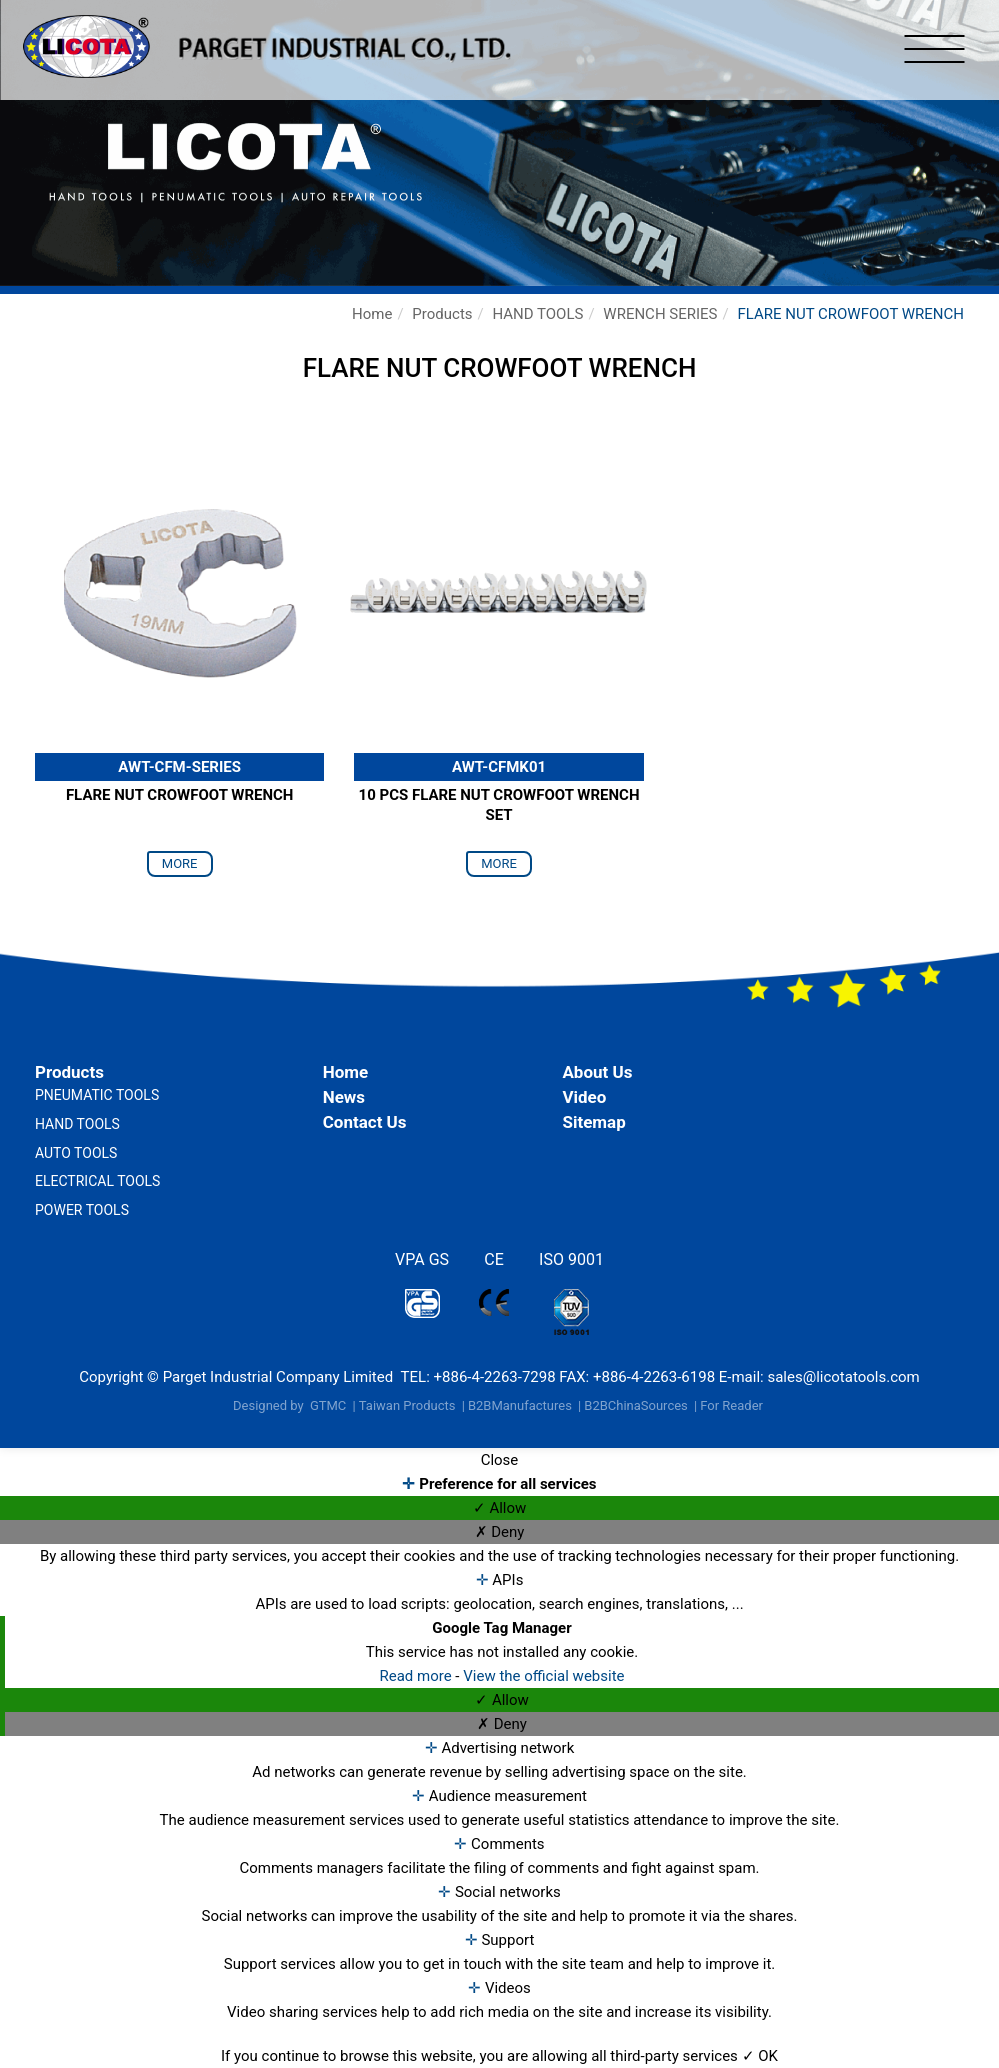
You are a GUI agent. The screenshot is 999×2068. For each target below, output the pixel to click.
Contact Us (365, 1122)
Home (372, 314)
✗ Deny (500, 1532)
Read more (417, 1676)
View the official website (543, 1676)
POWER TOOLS (82, 1210)
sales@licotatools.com (843, 1377)
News (344, 1097)
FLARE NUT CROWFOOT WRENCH (850, 314)
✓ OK (760, 2056)
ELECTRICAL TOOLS (97, 1181)
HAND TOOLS (537, 314)
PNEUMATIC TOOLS (97, 1095)
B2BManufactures (520, 1405)
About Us (597, 1072)
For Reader (731, 1405)
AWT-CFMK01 (499, 767)
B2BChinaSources (636, 1405)
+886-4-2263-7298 (495, 1377)
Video (584, 1097)
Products (442, 314)
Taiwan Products (407, 1405)
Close (500, 1460)
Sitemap (593, 1122)
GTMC (328, 1405)
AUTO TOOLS (76, 1153)
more (180, 863)
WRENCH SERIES (660, 314)
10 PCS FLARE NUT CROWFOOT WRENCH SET (499, 805)
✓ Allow (500, 1508)
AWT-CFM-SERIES (179, 767)
